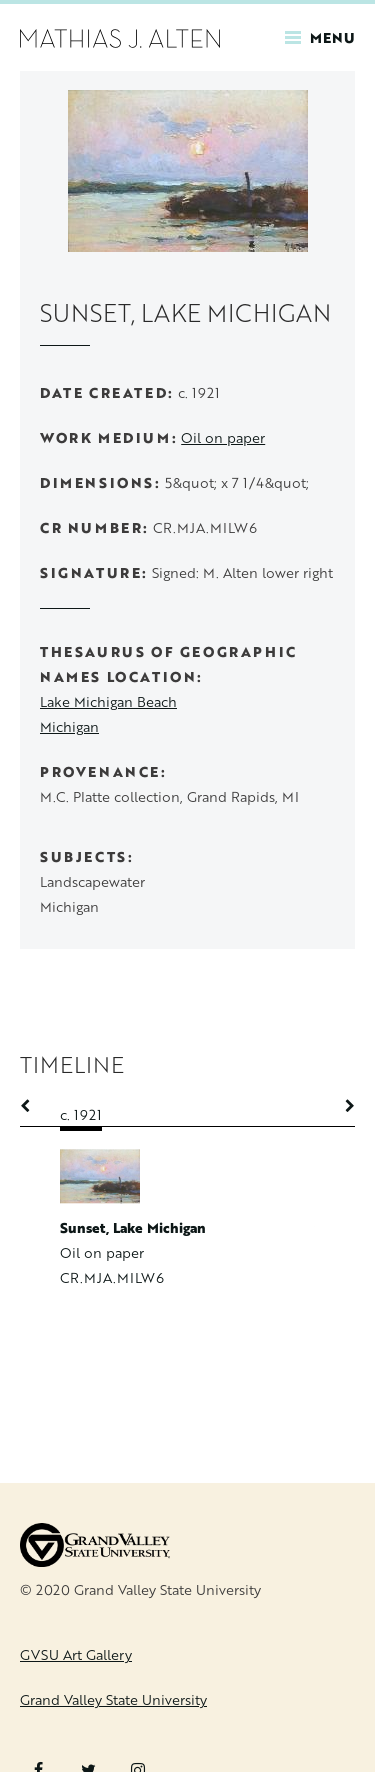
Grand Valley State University (113, 1699)
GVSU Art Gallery (76, 1654)
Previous (35, 1106)
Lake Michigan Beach (108, 701)
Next (340, 1106)
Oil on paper (223, 437)
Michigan (69, 726)
